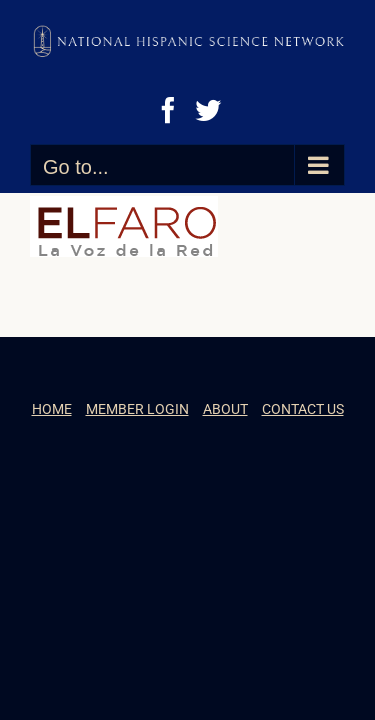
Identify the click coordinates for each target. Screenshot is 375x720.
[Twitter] (208, 110)
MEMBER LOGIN (137, 459)
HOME (52, 459)
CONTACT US (303, 459)
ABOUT (225, 459)
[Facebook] (168, 110)
